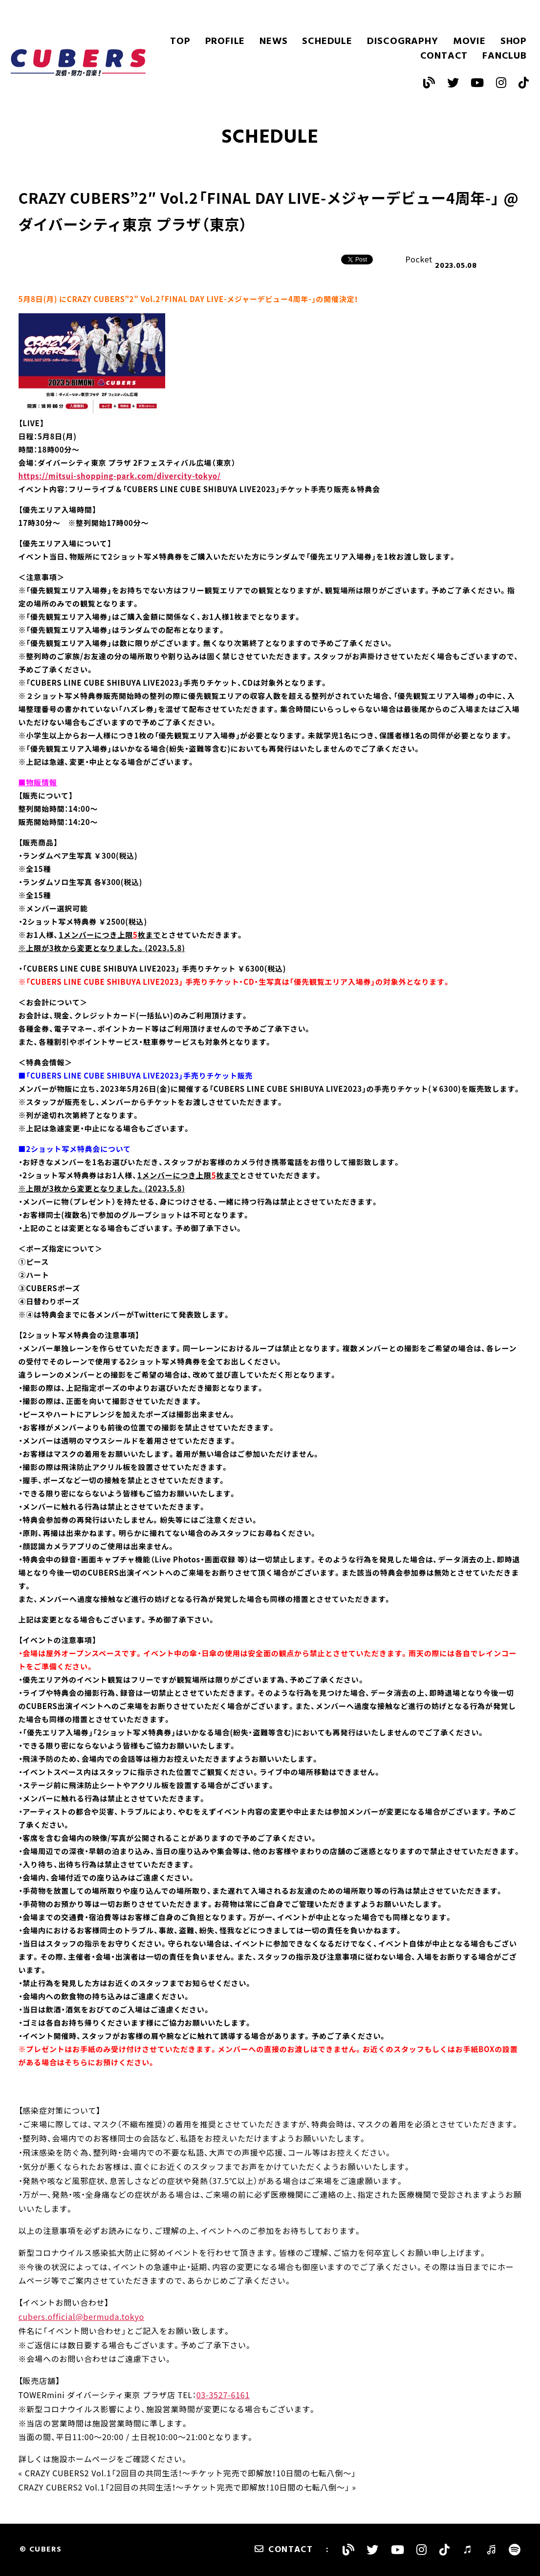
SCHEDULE (327, 41)
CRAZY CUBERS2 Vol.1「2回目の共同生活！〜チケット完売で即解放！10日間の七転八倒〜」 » (187, 2487)
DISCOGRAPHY (402, 41)
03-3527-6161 (223, 2395)
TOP (180, 41)
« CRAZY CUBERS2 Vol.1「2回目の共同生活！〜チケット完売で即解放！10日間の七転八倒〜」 (187, 2473)
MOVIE (469, 41)
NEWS (273, 41)
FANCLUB (504, 56)
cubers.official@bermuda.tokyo (81, 2316)
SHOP (513, 41)
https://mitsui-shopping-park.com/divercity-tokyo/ (120, 476)
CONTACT (444, 56)
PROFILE (225, 41)
